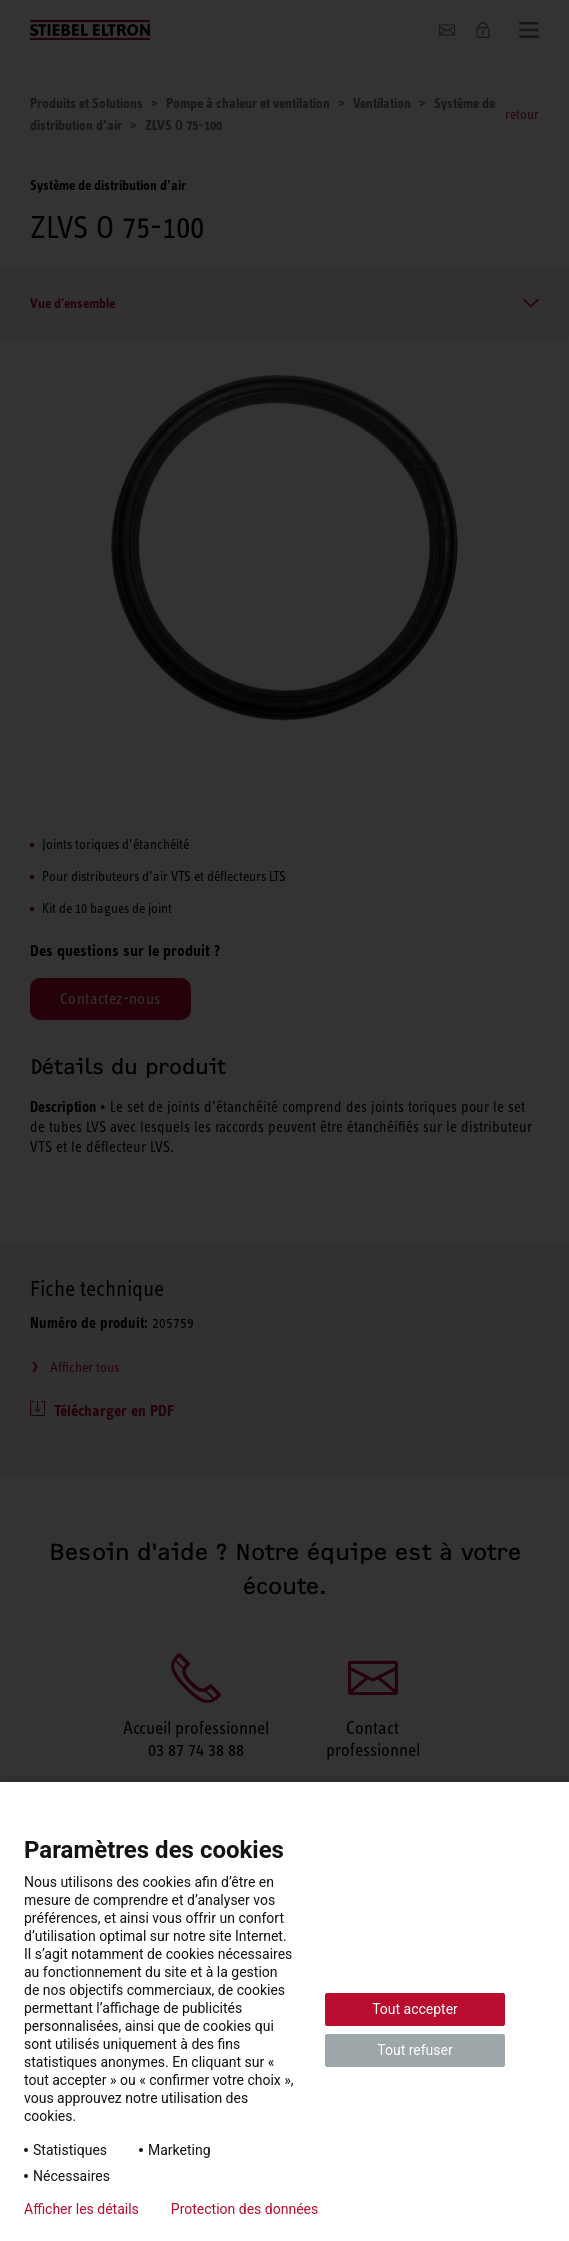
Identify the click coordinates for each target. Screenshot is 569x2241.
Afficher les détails (81, 2209)
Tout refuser (414, 2050)
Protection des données (244, 2209)
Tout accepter (415, 2009)
